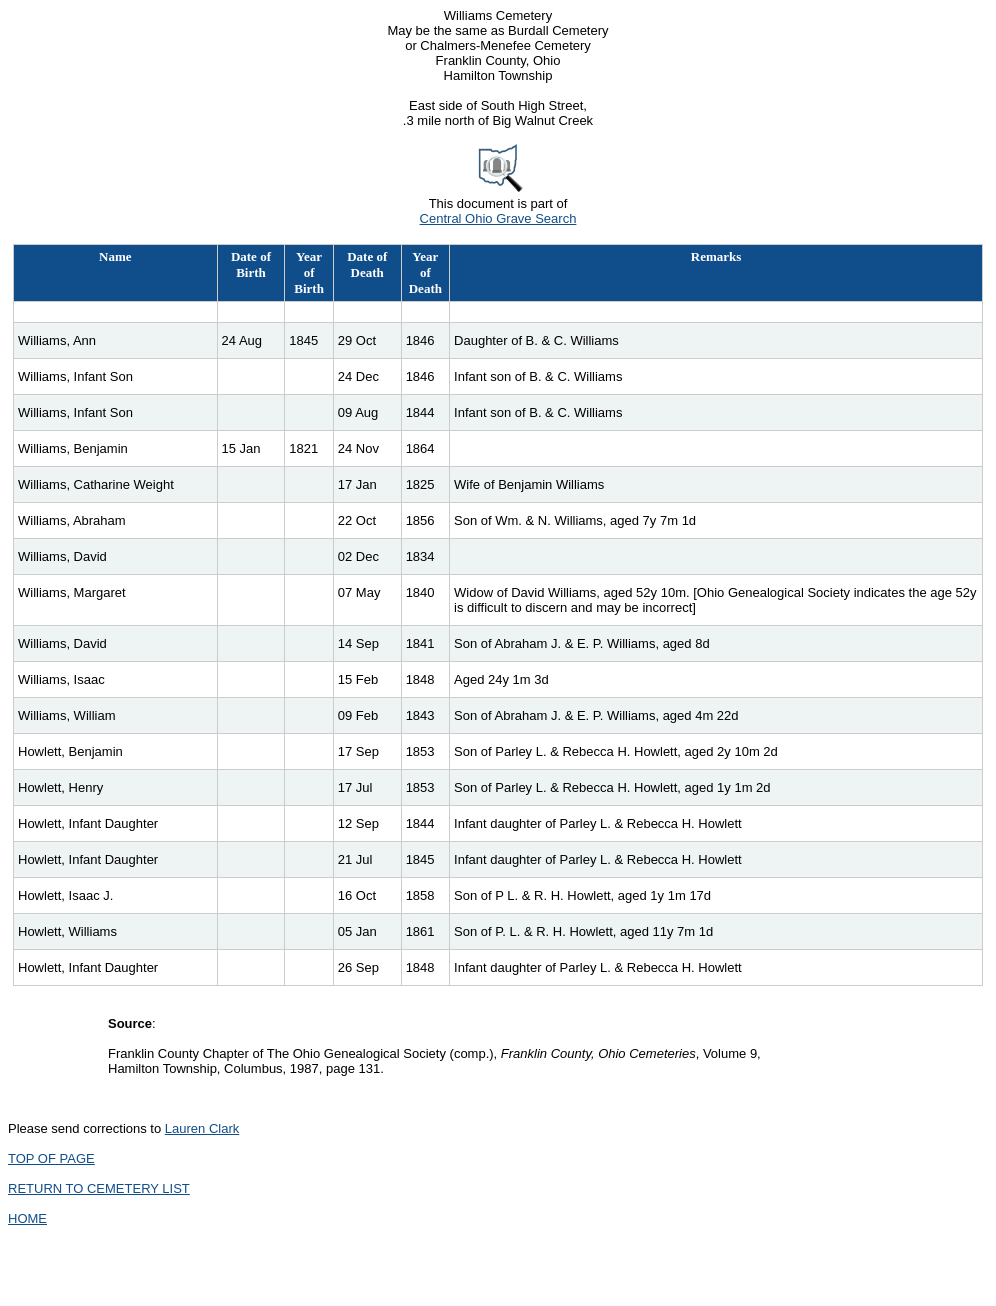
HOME (27, 1218)
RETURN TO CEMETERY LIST (99, 1188)
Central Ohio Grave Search (498, 218)
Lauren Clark (202, 1128)
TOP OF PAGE (51, 1158)
